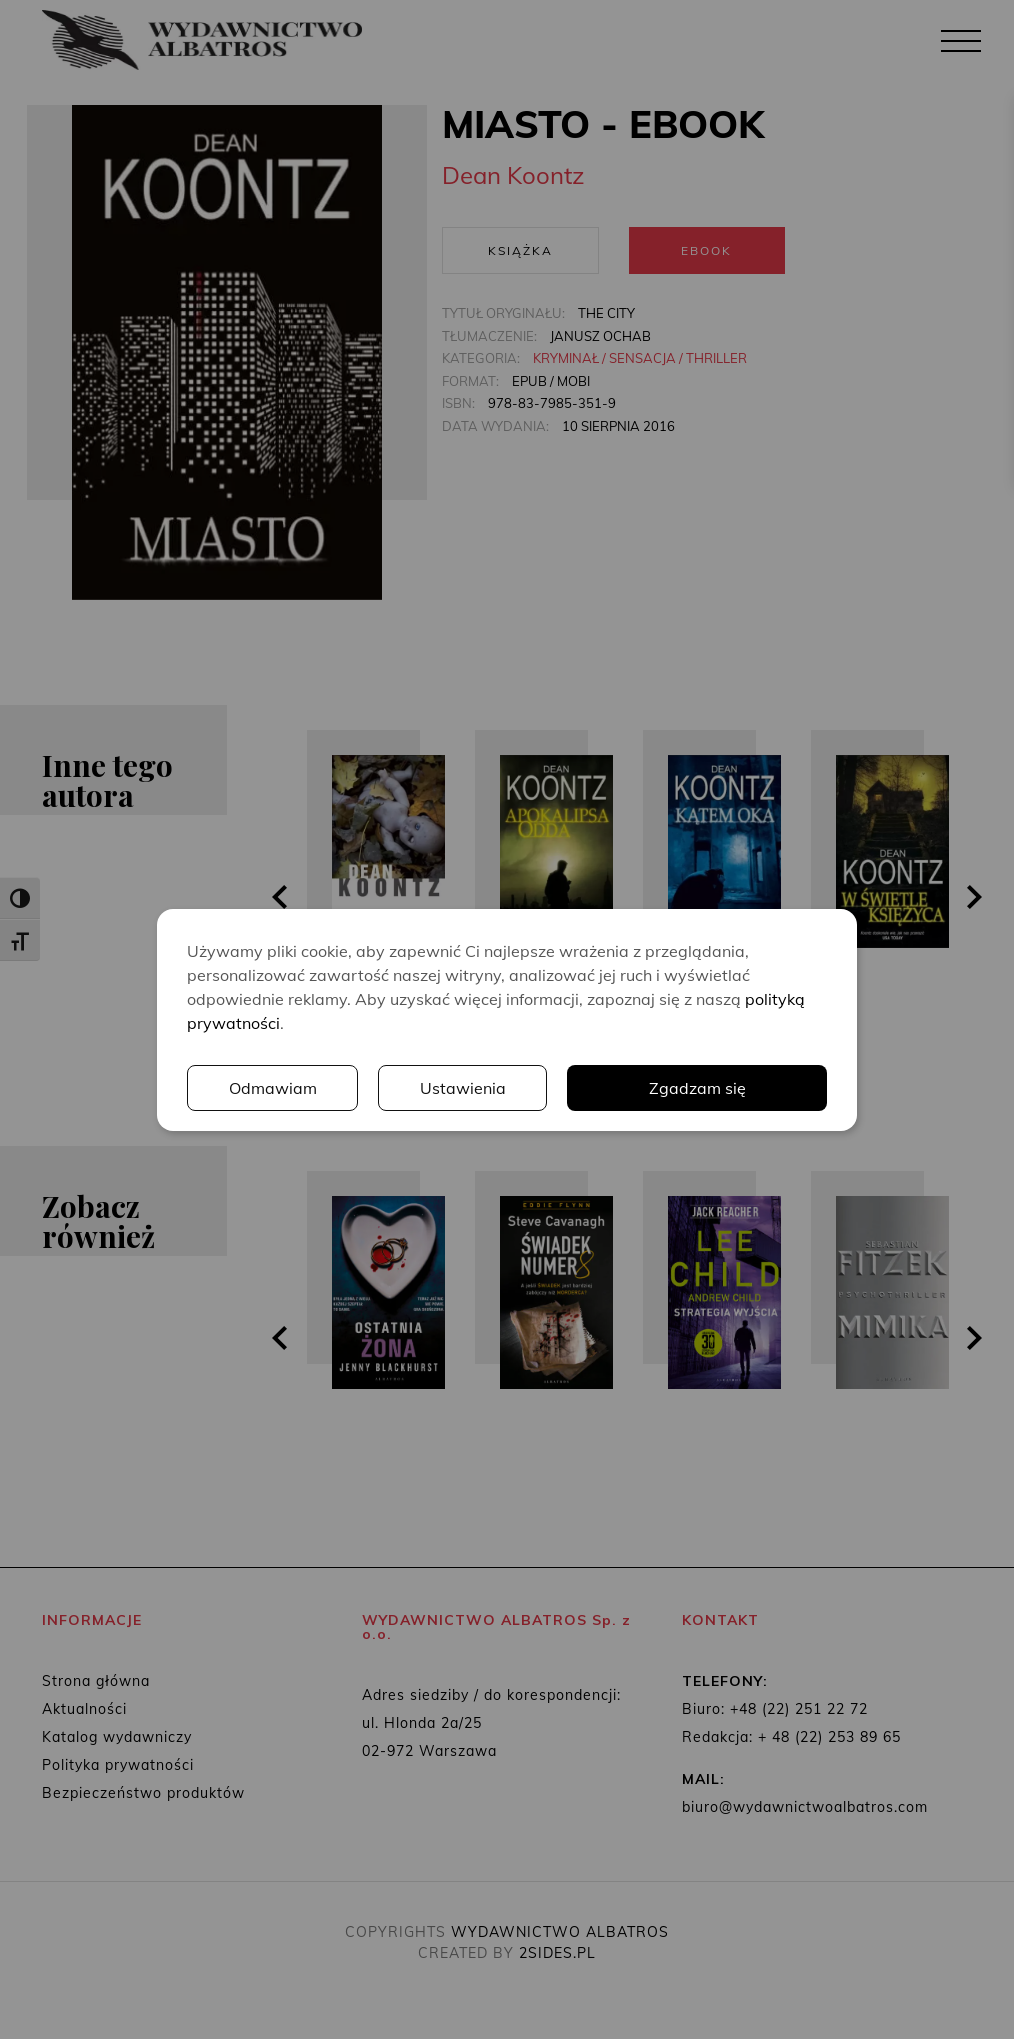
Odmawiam (273, 1088)
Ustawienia (463, 1088)
